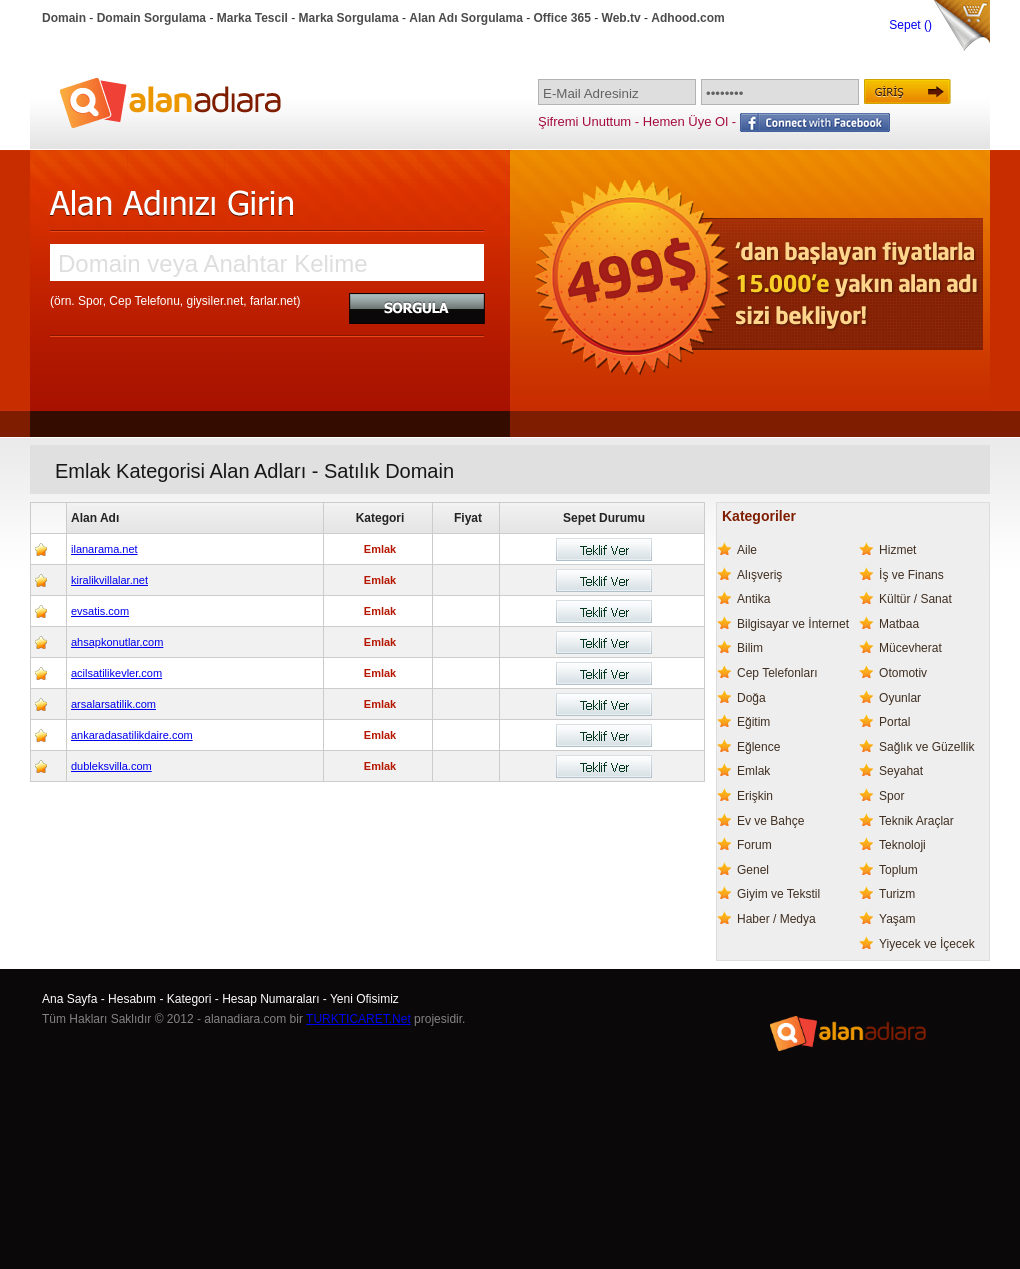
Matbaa (899, 624)
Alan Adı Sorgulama (466, 18)
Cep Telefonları (777, 673)
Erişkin (755, 796)
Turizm (897, 894)
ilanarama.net (104, 549)
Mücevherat (910, 648)
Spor (891, 796)
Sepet (906, 25)
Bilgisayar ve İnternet (793, 624)
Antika (753, 599)
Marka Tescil (252, 18)
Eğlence (758, 747)
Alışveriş (759, 575)
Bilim (750, 648)
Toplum (898, 870)
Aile (747, 550)
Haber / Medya (776, 919)
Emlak (753, 771)
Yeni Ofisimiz (364, 999)
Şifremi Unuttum (584, 121)
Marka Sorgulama (349, 18)
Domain (64, 18)
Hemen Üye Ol (685, 121)
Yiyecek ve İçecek (927, 944)
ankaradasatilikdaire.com (132, 735)
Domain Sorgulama (151, 18)
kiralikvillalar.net (109, 580)
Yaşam (897, 919)
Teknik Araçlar (916, 821)
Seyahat (901, 771)
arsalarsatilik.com (113, 704)
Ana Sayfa (69, 999)
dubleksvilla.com (111, 766)
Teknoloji (902, 845)
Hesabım (132, 999)
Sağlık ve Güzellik (926, 747)
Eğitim (753, 722)
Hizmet (897, 550)
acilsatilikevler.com (116, 673)
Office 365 (562, 18)
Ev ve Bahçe (770, 821)
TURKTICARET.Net (358, 1019)
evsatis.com (100, 611)
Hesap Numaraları (270, 999)
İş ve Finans (911, 575)
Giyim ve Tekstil (778, 894)
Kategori (189, 999)
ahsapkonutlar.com (117, 642)
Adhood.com (687, 18)
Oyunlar (900, 698)
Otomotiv (903, 673)
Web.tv (621, 18)
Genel (753, 870)
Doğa (751, 698)
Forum (754, 845)
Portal (894, 722)
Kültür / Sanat (915, 599)
